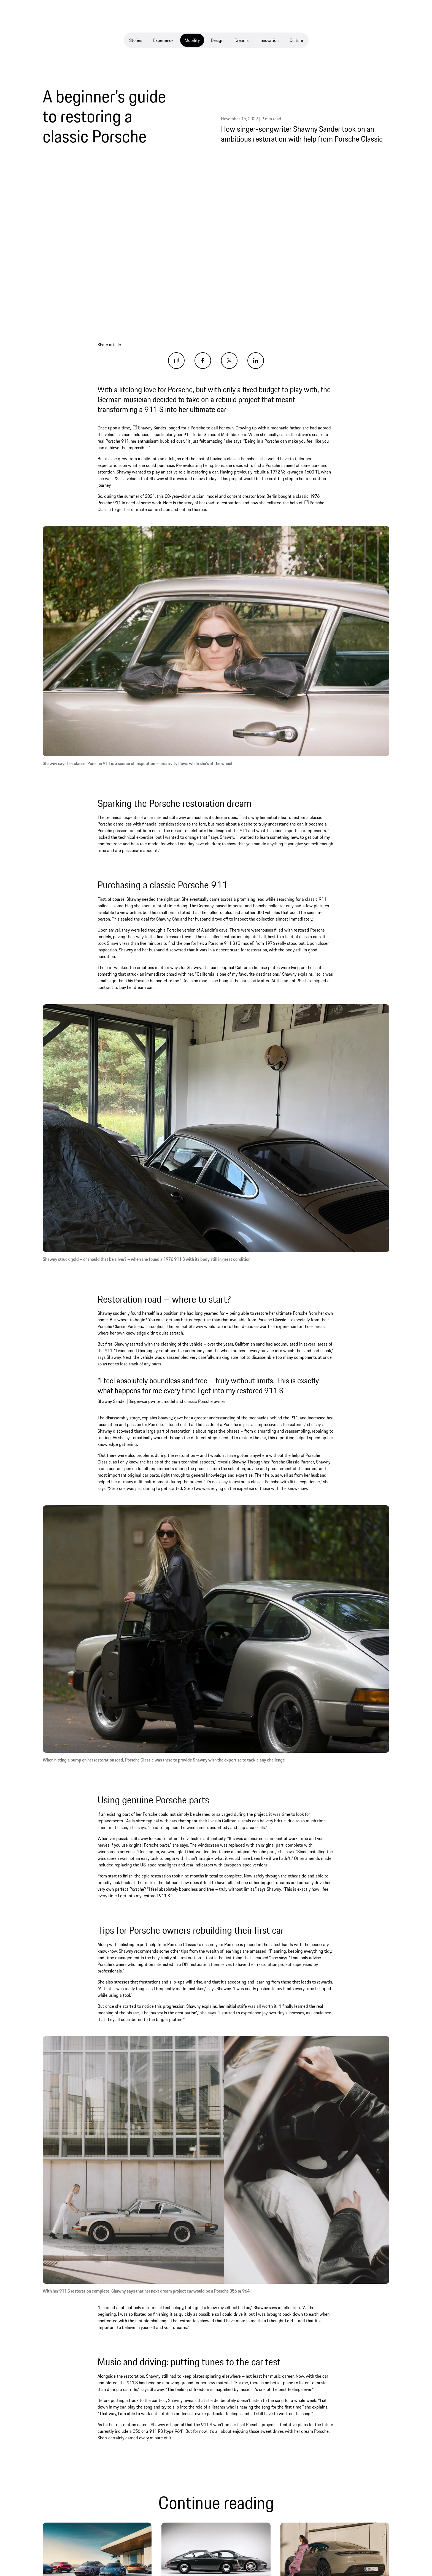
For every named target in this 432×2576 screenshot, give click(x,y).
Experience (163, 40)
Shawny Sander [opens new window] (149, 427)
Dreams (241, 40)
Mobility (192, 40)
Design (217, 40)
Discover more (84, 2551)
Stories (135, 40)
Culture (296, 40)
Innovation (269, 40)
